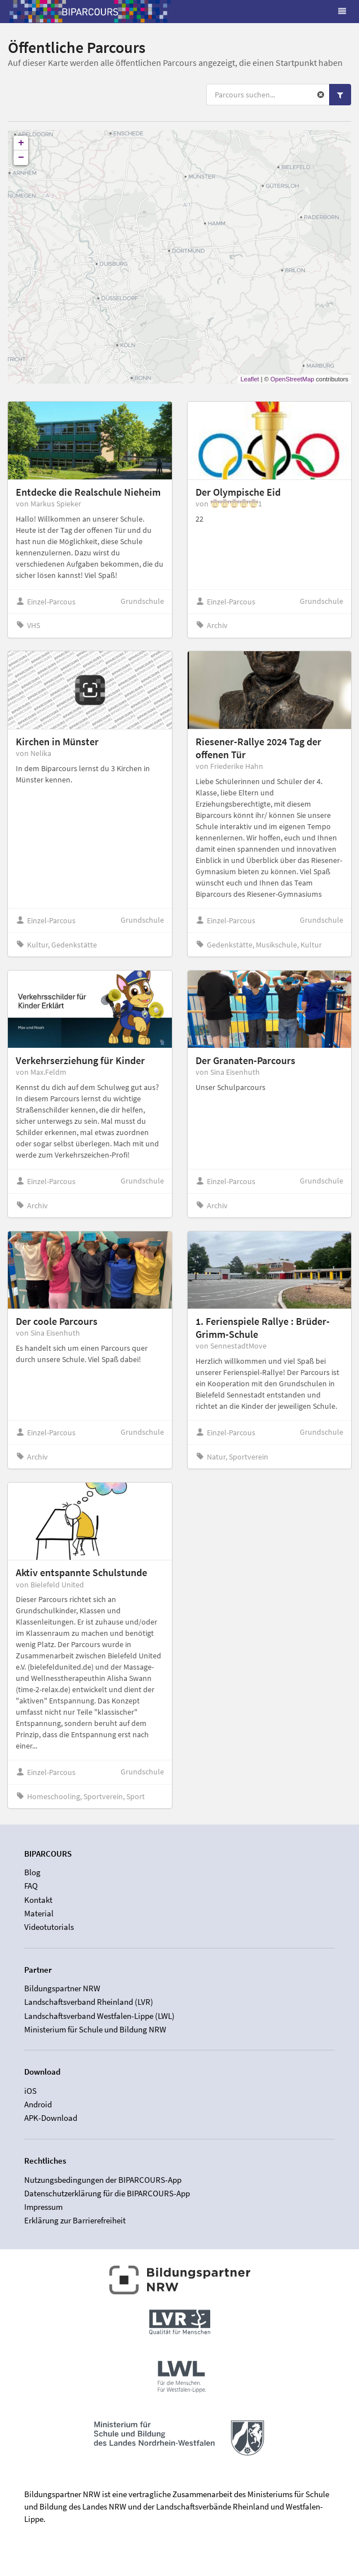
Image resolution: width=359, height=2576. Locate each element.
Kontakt (38, 1899)
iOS (30, 2091)
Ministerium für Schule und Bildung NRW (95, 2029)
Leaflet (250, 379)
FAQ (31, 1885)
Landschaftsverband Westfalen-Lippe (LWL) (99, 2015)
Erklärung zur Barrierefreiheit (75, 2220)
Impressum (43, 2206)
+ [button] (21, 143)
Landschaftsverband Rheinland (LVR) (88, 2001)
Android (38, 2104)
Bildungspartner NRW (62, 1988)
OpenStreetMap (292, 379)
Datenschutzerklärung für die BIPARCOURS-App (107, 2193)
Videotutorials (49, 1926)
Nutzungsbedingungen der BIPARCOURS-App (102, 2180)
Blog (32, 1872)
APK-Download (50, 2117)
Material (39, 1913)
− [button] (21, 157)
